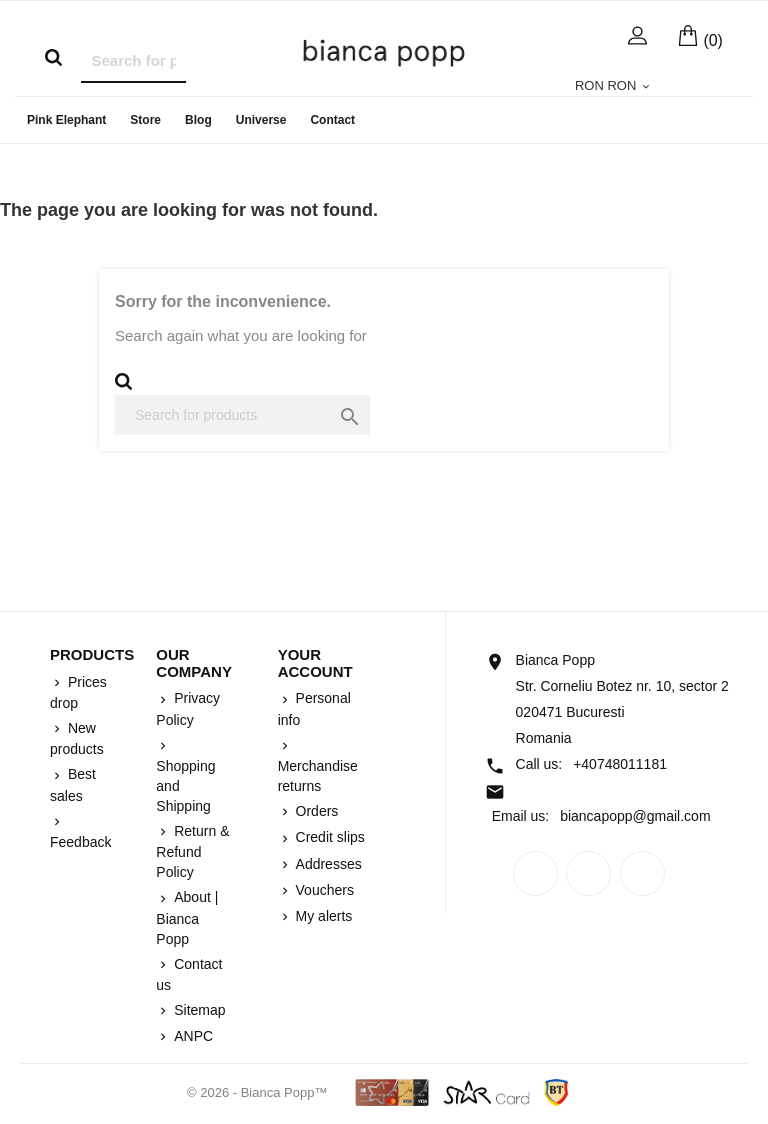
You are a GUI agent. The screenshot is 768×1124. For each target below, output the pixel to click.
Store (145, 120)
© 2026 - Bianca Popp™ (259, 1092)
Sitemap (197, 1010)
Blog (198, 120)
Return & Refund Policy (192, 851)
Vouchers (323, 890)
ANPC (191, 1036)
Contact (332, 120)
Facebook (535, 873)
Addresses (327, 864)
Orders (315, 811)
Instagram (642, 873)
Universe (261, 120)
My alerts (322, 916)
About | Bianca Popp (187, 917)
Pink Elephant (66, 120)
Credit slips (328, 837)
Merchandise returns (318, 776)
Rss (588, 873)
